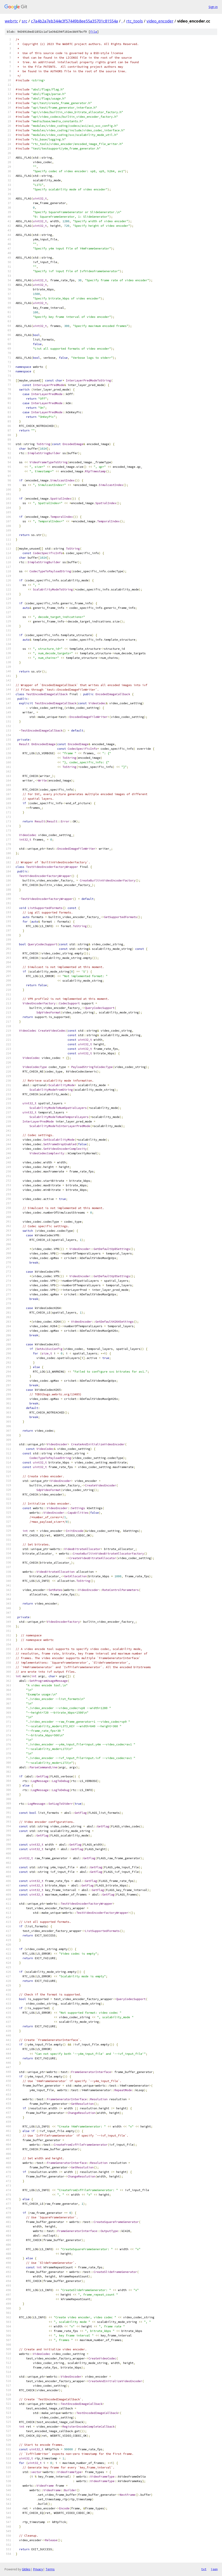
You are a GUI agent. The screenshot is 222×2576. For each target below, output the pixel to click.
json (214, 2569)
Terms (50, 2569)
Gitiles (26, 2569)
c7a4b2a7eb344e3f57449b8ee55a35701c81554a (74, 21)
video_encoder (160, 21)
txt (203, 2569)
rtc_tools (134, 21)
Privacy (38, 2569)
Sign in (213, 7)
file (93, 32)
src (24, 21)
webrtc (11, 21)
